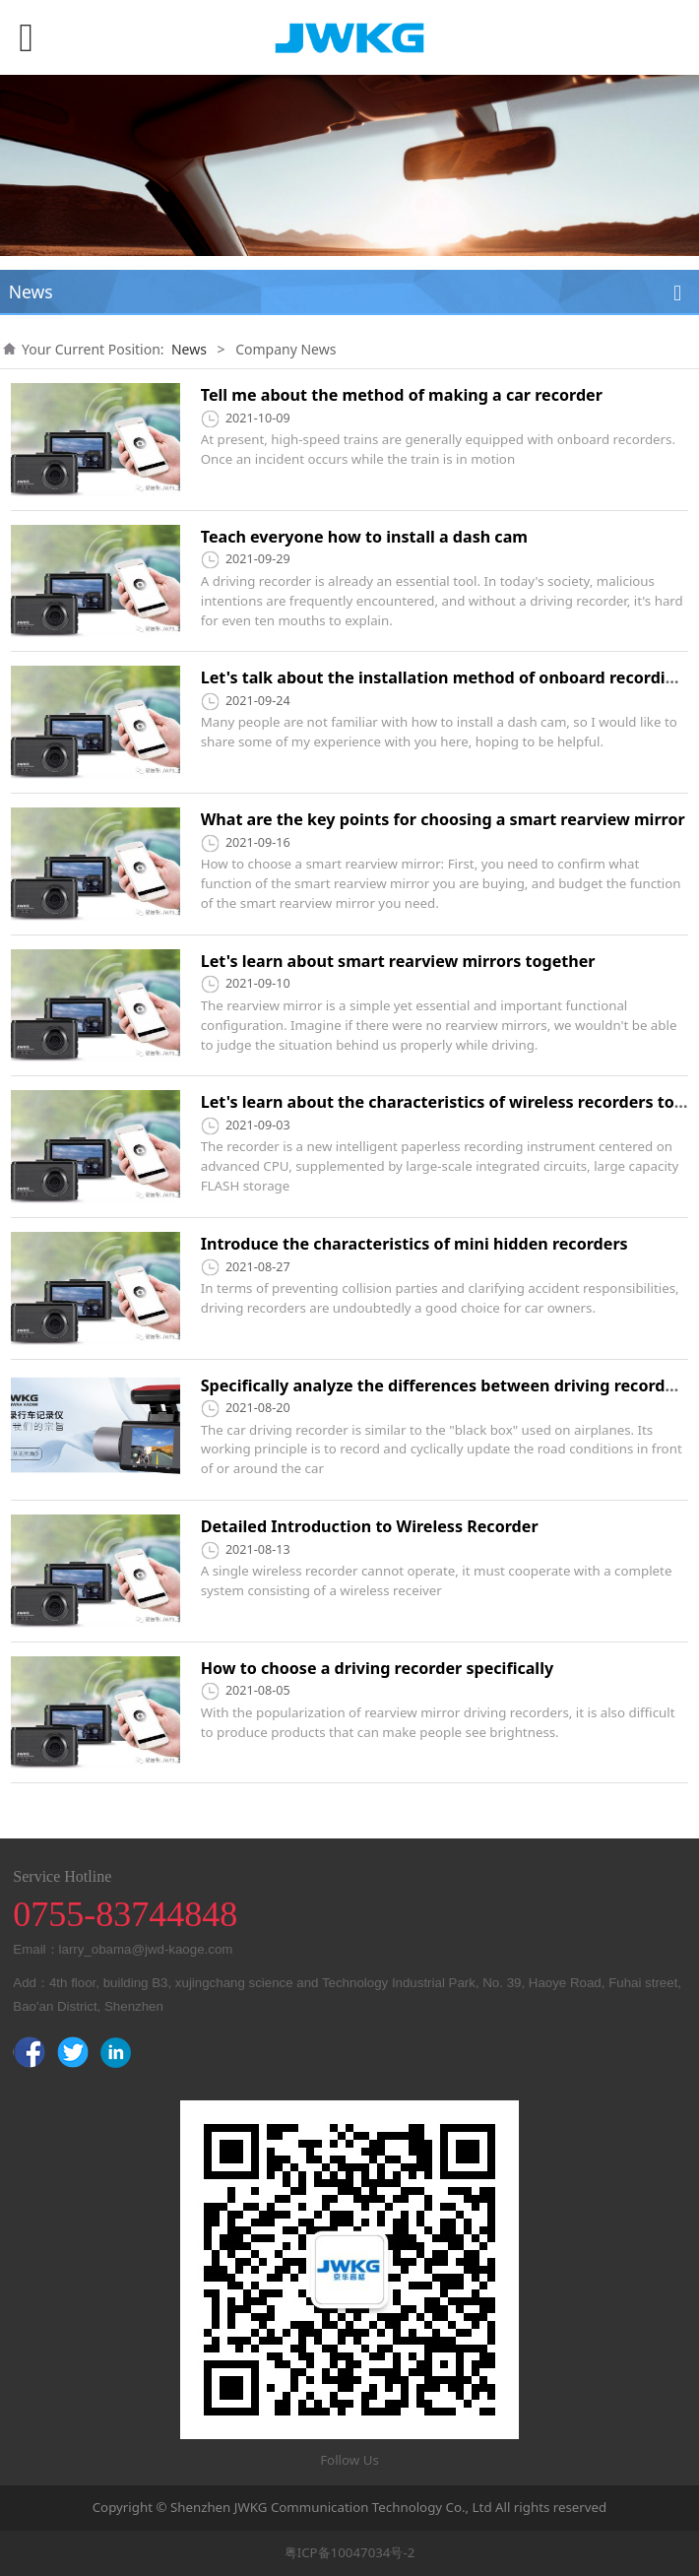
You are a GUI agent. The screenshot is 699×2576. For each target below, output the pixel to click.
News (189, 349)
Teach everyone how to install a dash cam (364, 536)
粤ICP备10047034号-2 (350, 2552)
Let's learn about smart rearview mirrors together (398, 961)
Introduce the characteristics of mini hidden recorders (414, 1244)
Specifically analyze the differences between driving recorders (445, 1385)
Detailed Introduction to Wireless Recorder (370, 1526)
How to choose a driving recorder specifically (377, 1668)
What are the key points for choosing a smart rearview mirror (443, 819)
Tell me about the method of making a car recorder (402, 395)
